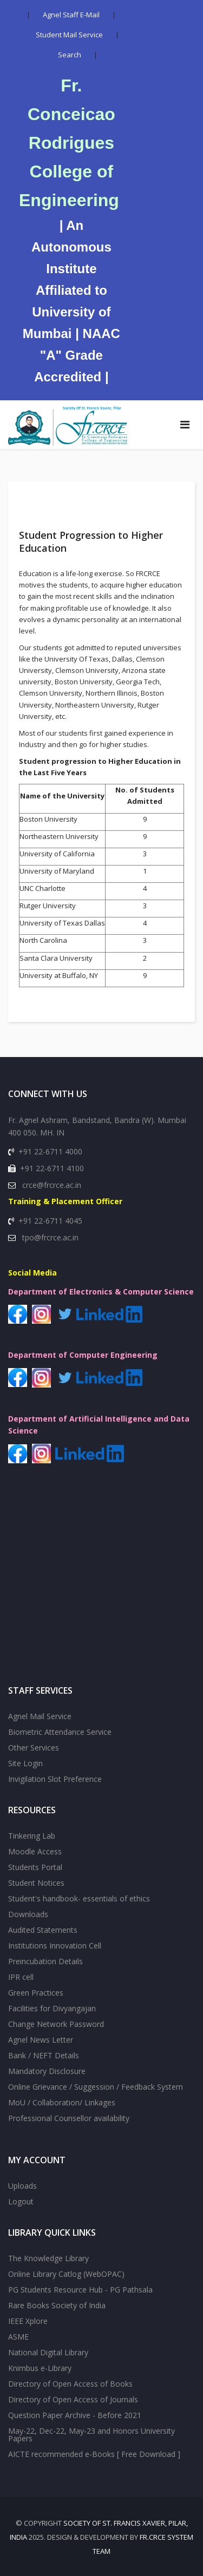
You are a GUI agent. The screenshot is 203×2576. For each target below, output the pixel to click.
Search (69, 55)
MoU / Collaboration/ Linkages (61, 2102)
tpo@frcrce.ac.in (50, 1237)
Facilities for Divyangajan (52, 2008)
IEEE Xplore (28, 2321)
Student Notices (36, 1883)
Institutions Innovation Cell (54, 1945)
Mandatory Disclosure (47, 2071)
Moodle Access (35, 1851)
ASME (18, 2336)
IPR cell (21, 1977)
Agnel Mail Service (39, 1716)
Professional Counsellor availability (68, 2118)
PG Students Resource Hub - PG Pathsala (80, 2289)
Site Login (25, 1763)
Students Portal (35, 1867)
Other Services (33, 1747)
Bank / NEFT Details (43, 2055)
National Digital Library (48, 2352)
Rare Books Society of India (57, 2305)
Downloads (28, 1914)
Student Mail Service (69, 34)
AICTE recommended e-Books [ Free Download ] (94, 2454)
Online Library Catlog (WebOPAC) (66, 2274)
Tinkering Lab (31, 1836)
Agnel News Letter (40, 2040)
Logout (21, 2201)
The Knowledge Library (48, 2258)
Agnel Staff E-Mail (71, 14)
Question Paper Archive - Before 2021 (74, 2415)
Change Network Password (56, 2024)
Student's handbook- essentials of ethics (79, 1898)
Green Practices (35, 1992)
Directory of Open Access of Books (70, 2384)
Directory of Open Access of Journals (73, 2399)
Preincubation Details (45, 1961)
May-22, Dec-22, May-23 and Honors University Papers (91, 2434)
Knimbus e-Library (39, 2368)
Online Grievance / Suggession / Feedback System (95, 2087)
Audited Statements (42, 1930)
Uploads (22, 2186)
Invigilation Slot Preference (55, 1779)
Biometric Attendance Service (60, 1732)
